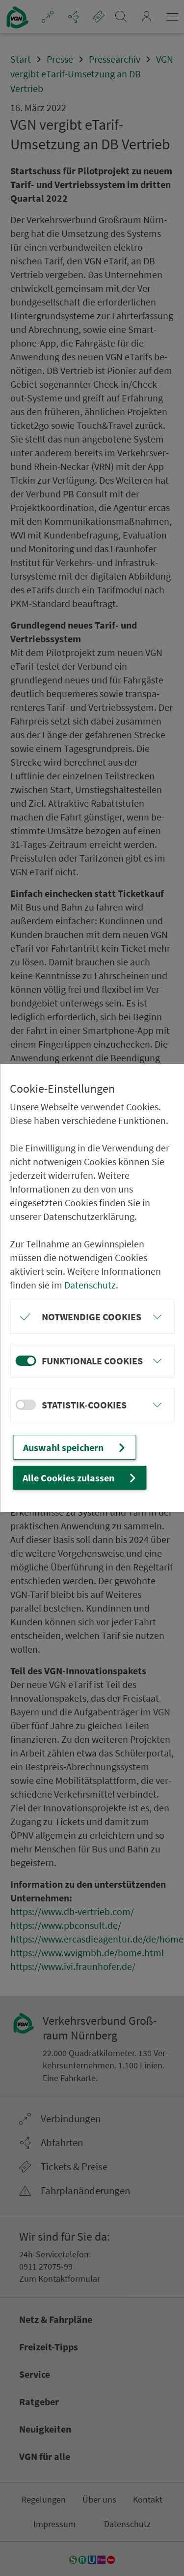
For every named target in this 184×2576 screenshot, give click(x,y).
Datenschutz (90, 1285)
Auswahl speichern (75, 1447)
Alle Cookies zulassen (80, 1478)
